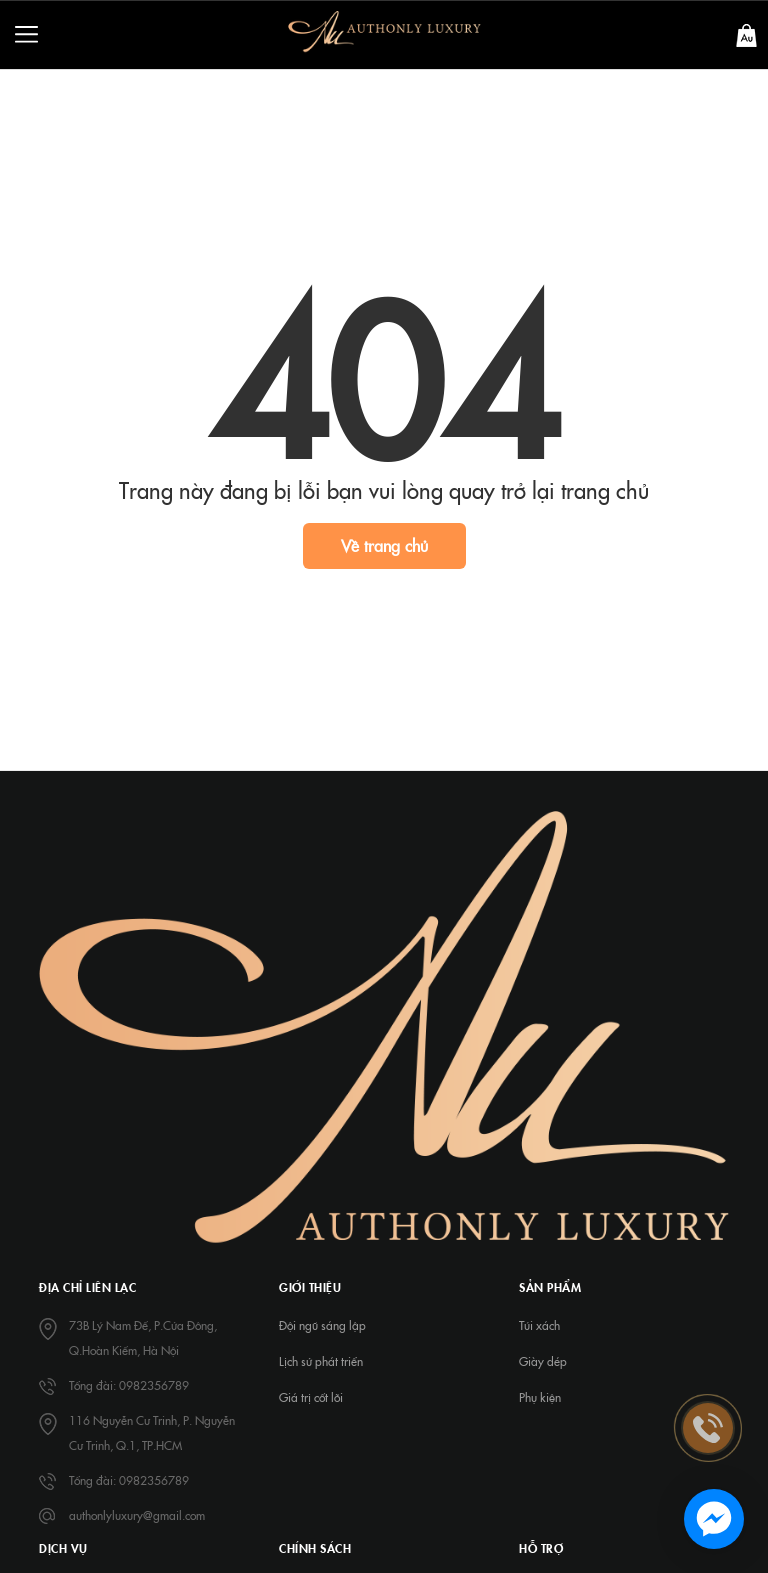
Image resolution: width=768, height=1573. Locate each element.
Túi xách (539, 1325)
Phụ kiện (540, 1397)
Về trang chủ (384, 545)
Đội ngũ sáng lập (322, 1325)
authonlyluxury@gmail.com (137, 1515)
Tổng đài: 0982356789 (129, 1385)
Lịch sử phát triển (321, 1361)
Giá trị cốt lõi (311, 1397)
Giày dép (543, 1361)
